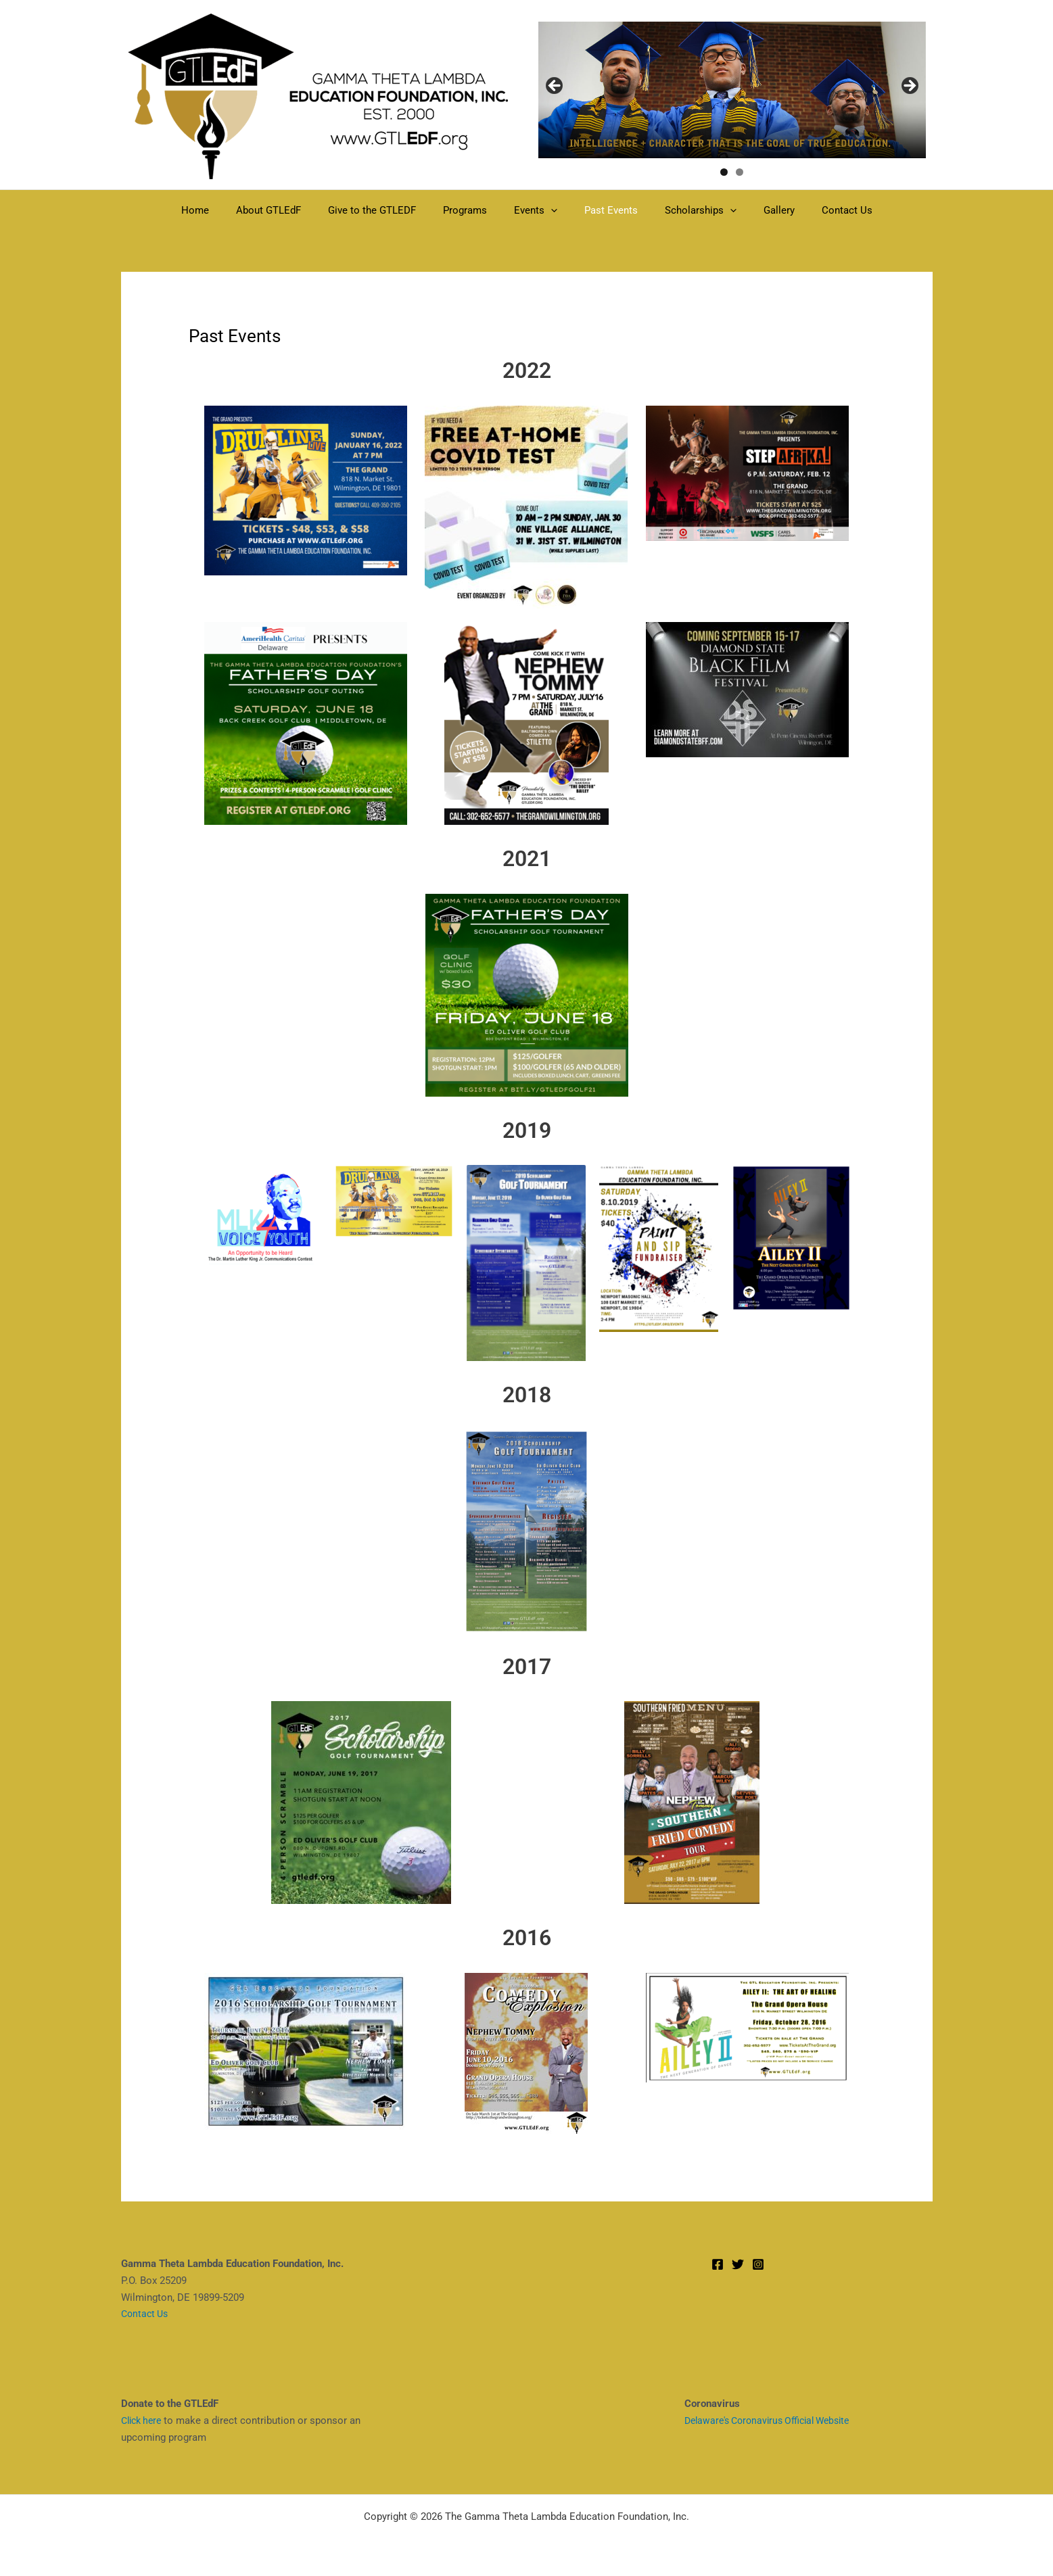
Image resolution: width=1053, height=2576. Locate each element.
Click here (143, 2420)
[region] (732, 90)
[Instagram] (758, 2264)
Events (535, 210)
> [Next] (909, 86)
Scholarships (687, 210)
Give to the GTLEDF (385, 210)
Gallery (758, 210)
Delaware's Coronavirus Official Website (774, 2420)
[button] (550, 210)
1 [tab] (724, 172)
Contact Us (820, 210)
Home (222, 210)
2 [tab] (739, 172)
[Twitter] (738, 2264)
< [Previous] (555, 86)
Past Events (604, 210)
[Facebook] (717, 2264)
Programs (472, 210)
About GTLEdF (288, 210)
